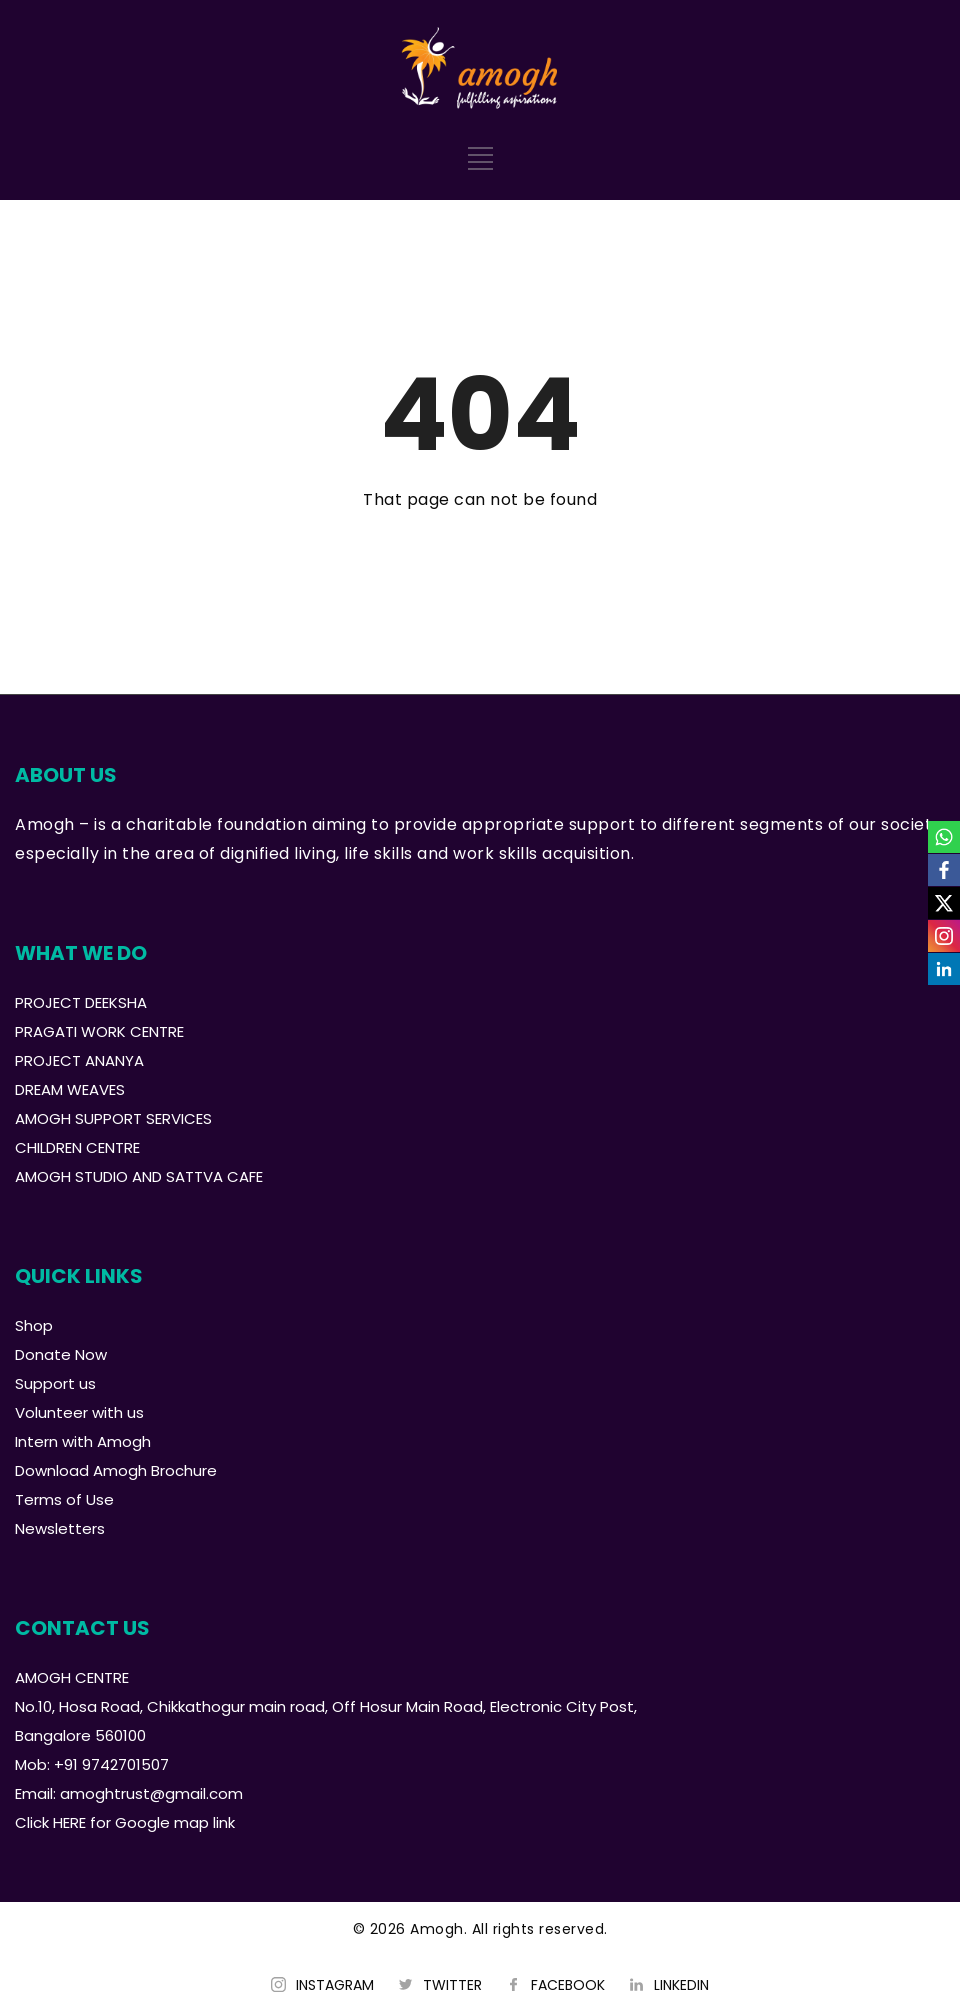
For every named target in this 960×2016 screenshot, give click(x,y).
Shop (34, 1325)
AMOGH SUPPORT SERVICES (113, 1118)
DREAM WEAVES (70, 1089)
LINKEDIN (681, 1985)
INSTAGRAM (335, 1985)
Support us (55, 1383)
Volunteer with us (79, 1412)
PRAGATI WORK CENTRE (99, 1031)
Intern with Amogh (83, 1441)
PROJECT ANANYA (79, 1060)
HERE (69, 1822)
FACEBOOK (568, 1985)
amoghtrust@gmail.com (151, 1793)
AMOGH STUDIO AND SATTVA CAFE (139, 1176)
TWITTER (452, 1985)
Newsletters (60, 1528)
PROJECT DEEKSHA (81, 1002)
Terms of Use (64, 1499)
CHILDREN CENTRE (77, 1147)
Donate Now (61, 1354)
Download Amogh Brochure (116, 1470)
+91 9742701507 (111, 1764)
